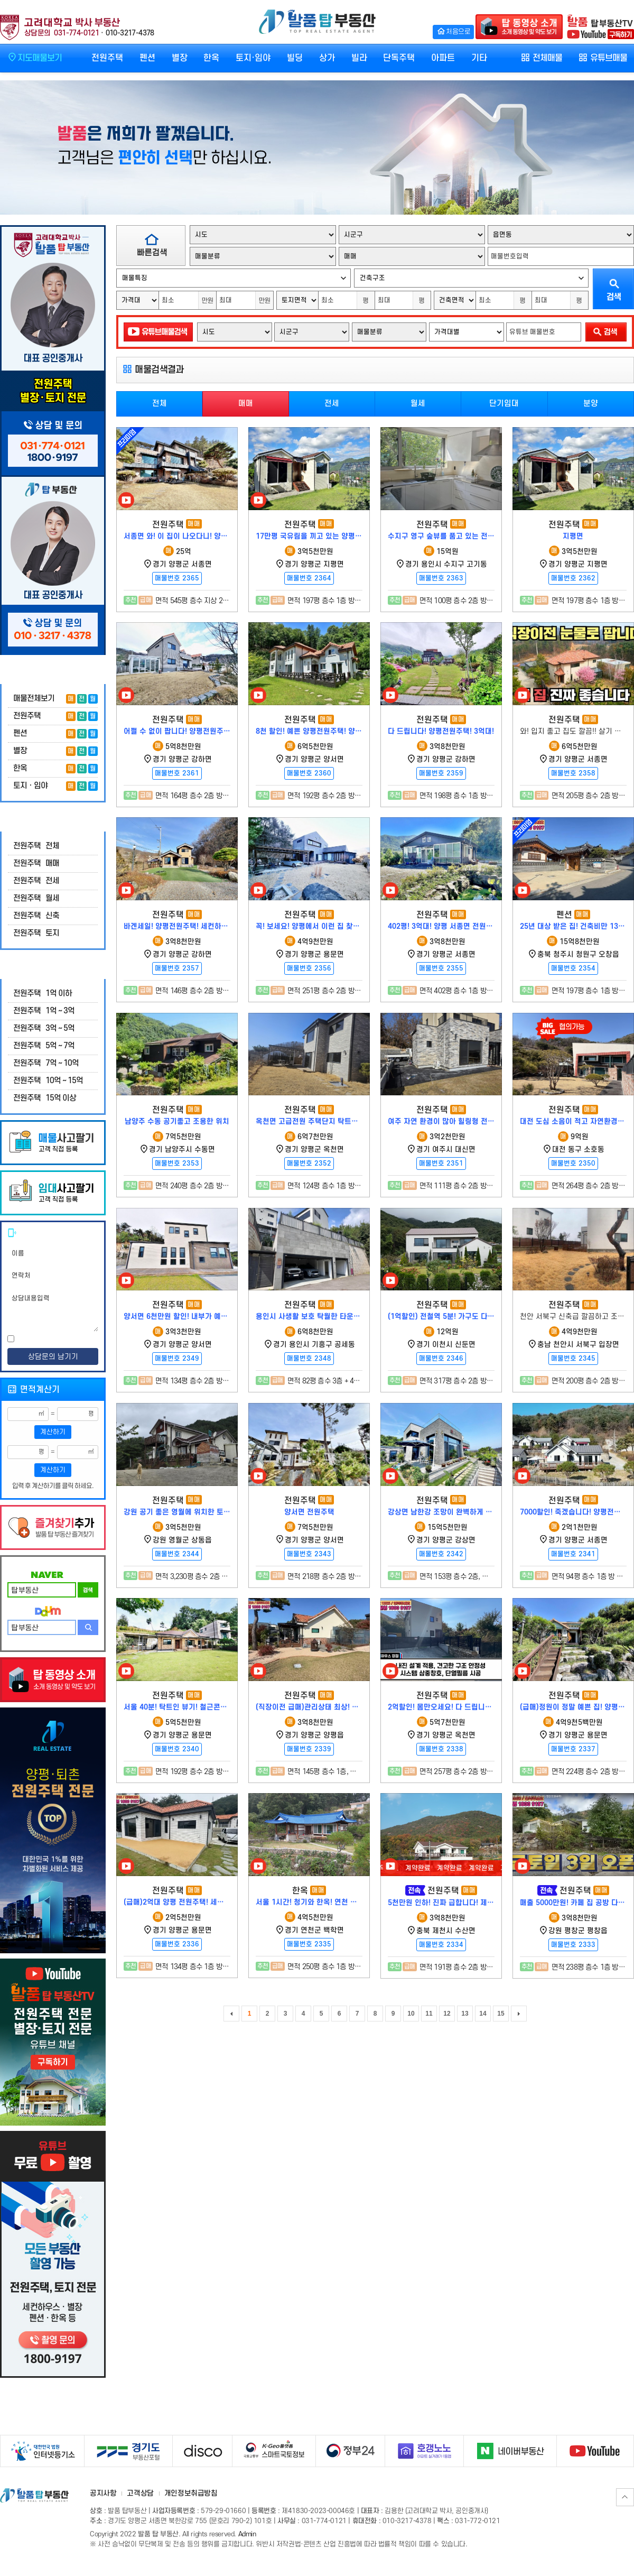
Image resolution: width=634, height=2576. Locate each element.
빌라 (359, 58)
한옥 (211, 58)
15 (500, 2013)
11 (428, 2013)
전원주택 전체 (36, 846)
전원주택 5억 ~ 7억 (43, 1045)
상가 (327, 58)
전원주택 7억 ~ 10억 (46, 1063)
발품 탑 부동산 (317, 22)
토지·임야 (253, 58)
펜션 (147, 58)
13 (464, 2013)
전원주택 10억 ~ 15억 (48, 1080)
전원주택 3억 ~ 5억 (43, 1028)
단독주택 (399, 58)
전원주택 (107, 58)
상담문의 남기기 (53, 1357)
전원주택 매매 (36, 863)
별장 (180, 58)
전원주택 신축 (36, 915)
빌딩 (295, 58)
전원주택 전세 (36, 880)
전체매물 (541, 57)
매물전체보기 (33, 698)
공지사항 (103, 2493)
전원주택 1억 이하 (42, 993)
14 (482, 2013)
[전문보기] (77, 1339)
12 (446, 2013)
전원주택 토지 (36, 933)
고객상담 (140, 2493)
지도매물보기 (34, 57)
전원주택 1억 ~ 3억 (43, 1011)
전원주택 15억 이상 (44, 1098)
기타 (479, 58)
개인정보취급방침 (191, 2493)
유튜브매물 (602, 57)
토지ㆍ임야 (30, 785)
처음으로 (453, 31)
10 (410, 2013)
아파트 (443, 58)
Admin (247, 2534)
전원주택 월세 (36, 898)
